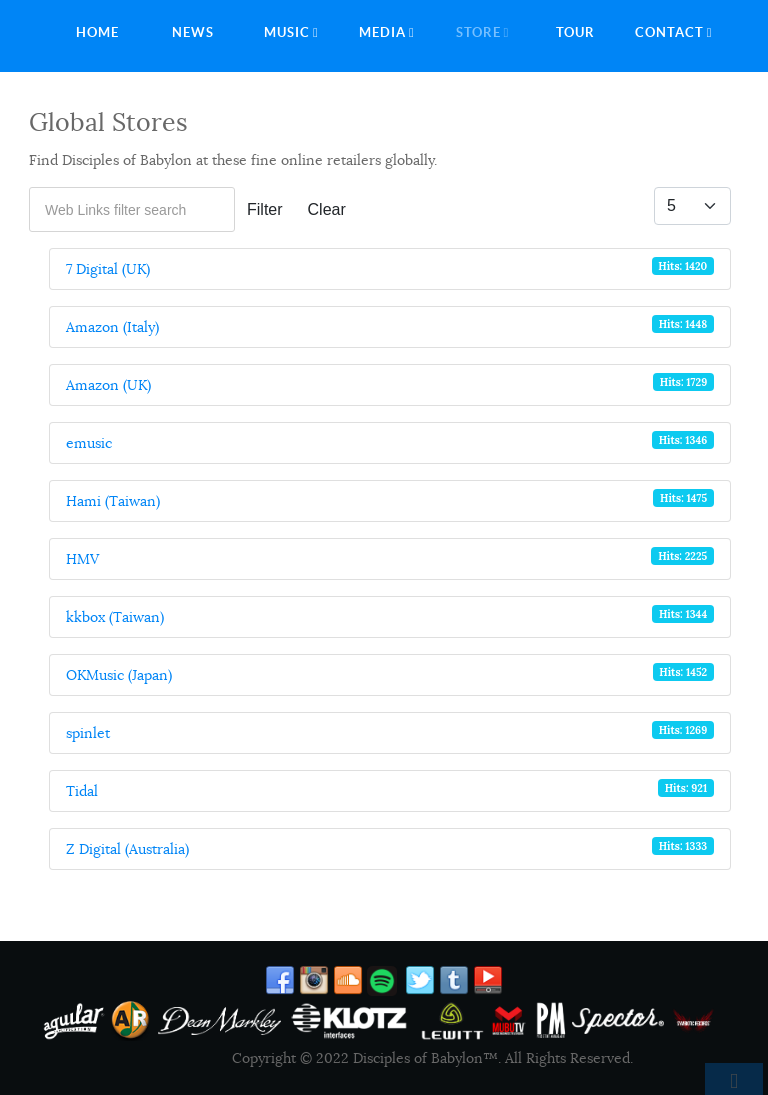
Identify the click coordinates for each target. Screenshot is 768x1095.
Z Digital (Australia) (127, 849)
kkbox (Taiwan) (115, 617)
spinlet (88, 733)
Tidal (82, 791)
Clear (327, 209)
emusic (89, 443)
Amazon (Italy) (112, 327)
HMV (82, 559)
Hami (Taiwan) (113, 501)
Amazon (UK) (108, 385)
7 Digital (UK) (108, 269)
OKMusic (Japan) (119, 675)
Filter (265, 209)
